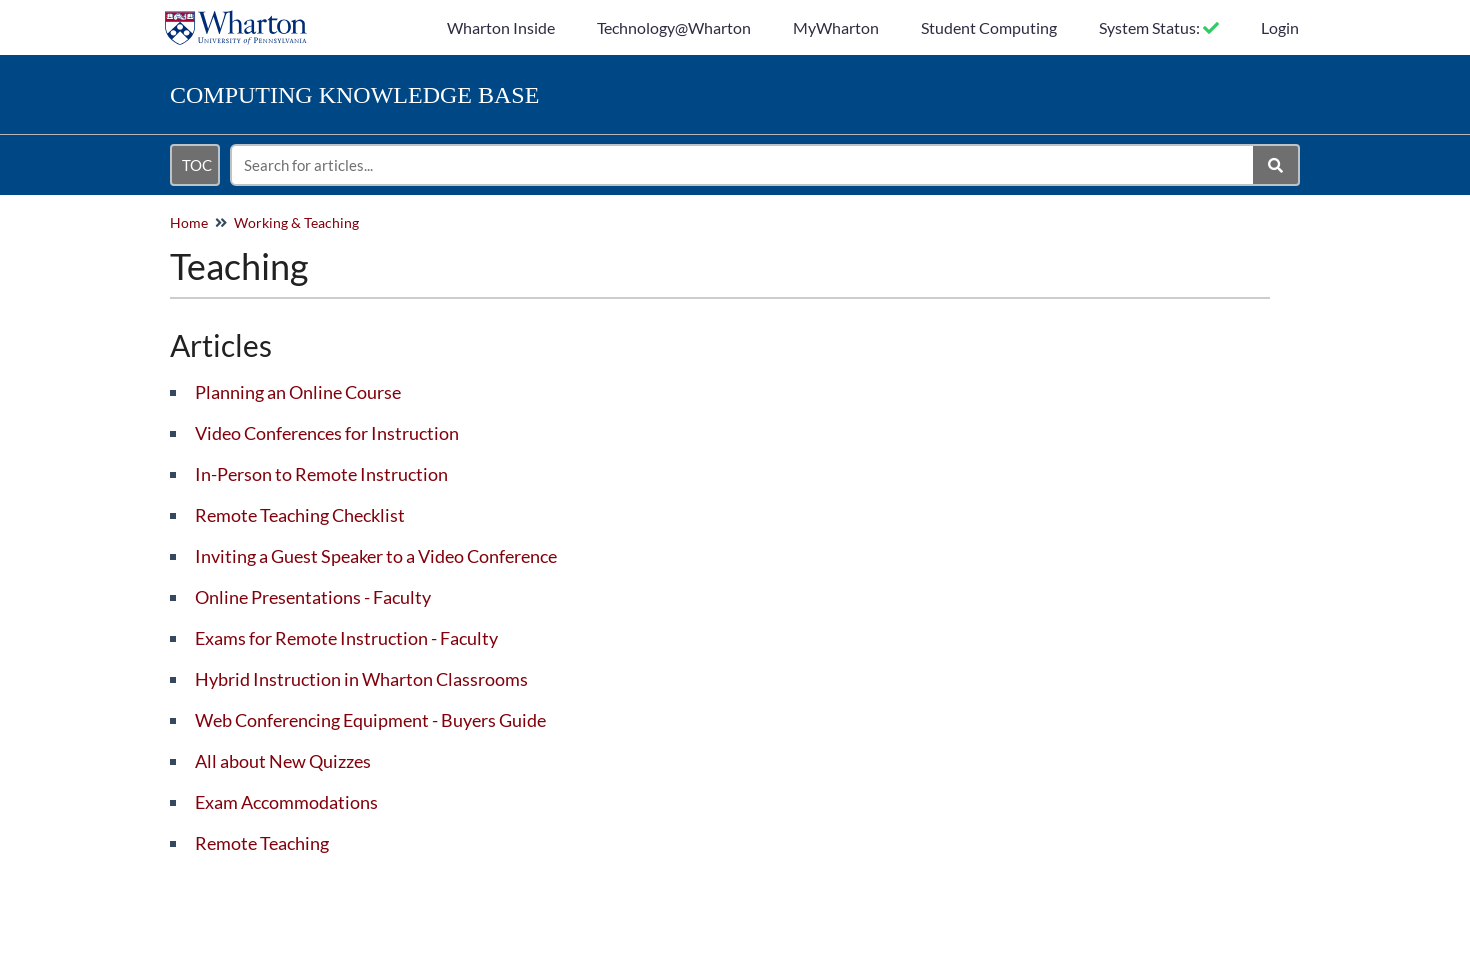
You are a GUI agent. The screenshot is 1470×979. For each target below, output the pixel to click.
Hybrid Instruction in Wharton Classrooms (361, 679)
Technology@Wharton (674, 27)
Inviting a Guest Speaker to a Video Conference (376, 556)
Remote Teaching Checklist (300, 515)
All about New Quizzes (283, 761)
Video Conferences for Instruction (327, 433)
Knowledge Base (354, 95)
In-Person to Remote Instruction (321, 474)
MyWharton (836, 27)
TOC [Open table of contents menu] (197, 165)
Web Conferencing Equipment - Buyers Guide (370, 720)
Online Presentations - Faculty (313, 597)
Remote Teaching (262, 843)
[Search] (1276, 165)
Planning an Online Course (298, 392)
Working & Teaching (296, 222)
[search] (743, 165)
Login (1280, 27)
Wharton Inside (501, 27)
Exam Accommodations (286, 802)
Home (189, 222)
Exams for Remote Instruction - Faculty (346, 638)
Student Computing (989, 27)
